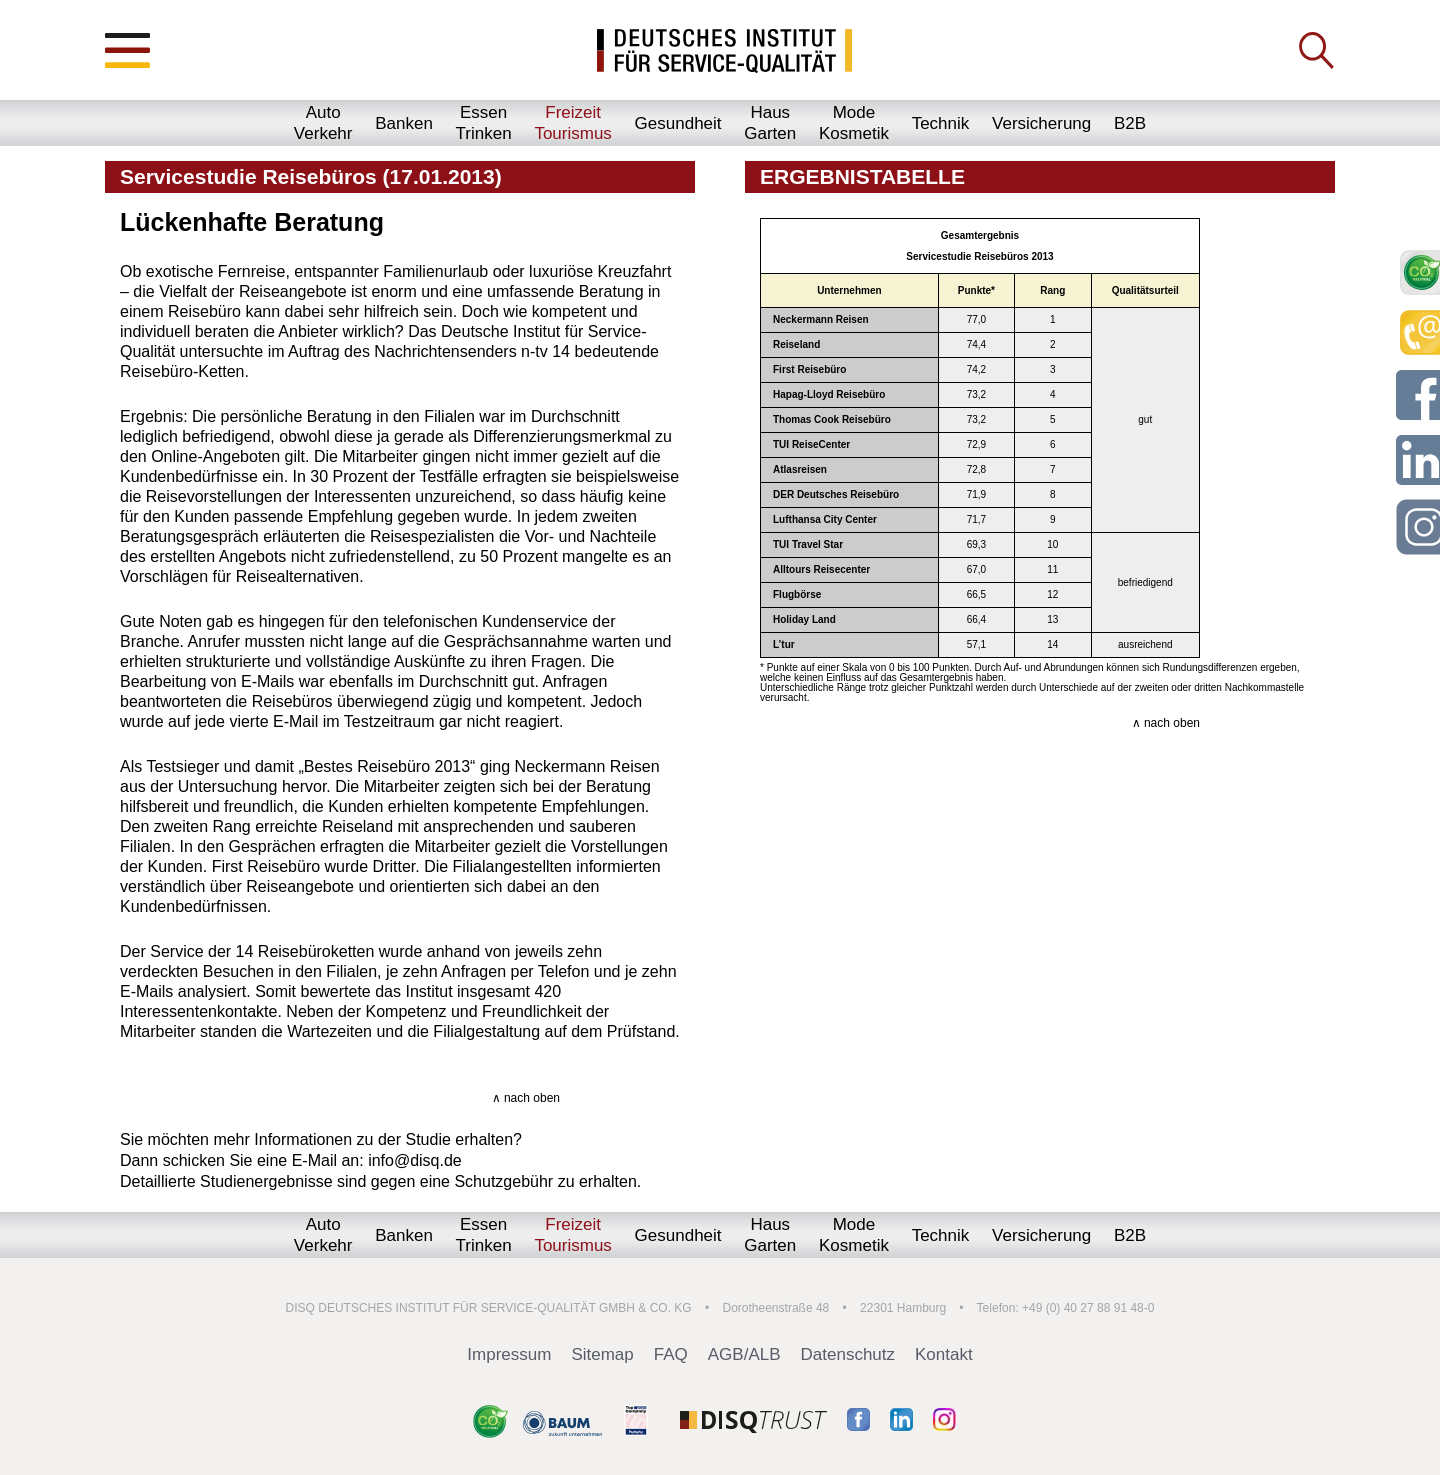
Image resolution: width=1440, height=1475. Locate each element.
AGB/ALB (744, 1354)
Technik (941, 123)
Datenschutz (848, 1354)
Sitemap (602, 1354)
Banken (404, 123)
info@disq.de (415, 1160)
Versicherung (1041, 123)
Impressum (509, 1354)
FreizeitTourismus (572, 123)
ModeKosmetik (854, 123)
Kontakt (944, 1354)
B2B (1130, 123)
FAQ (671, 1354)
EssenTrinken (484, 123)
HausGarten (770, 123)
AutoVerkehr (323, 123)
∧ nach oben (526, 1098)
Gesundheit (678, 123)
